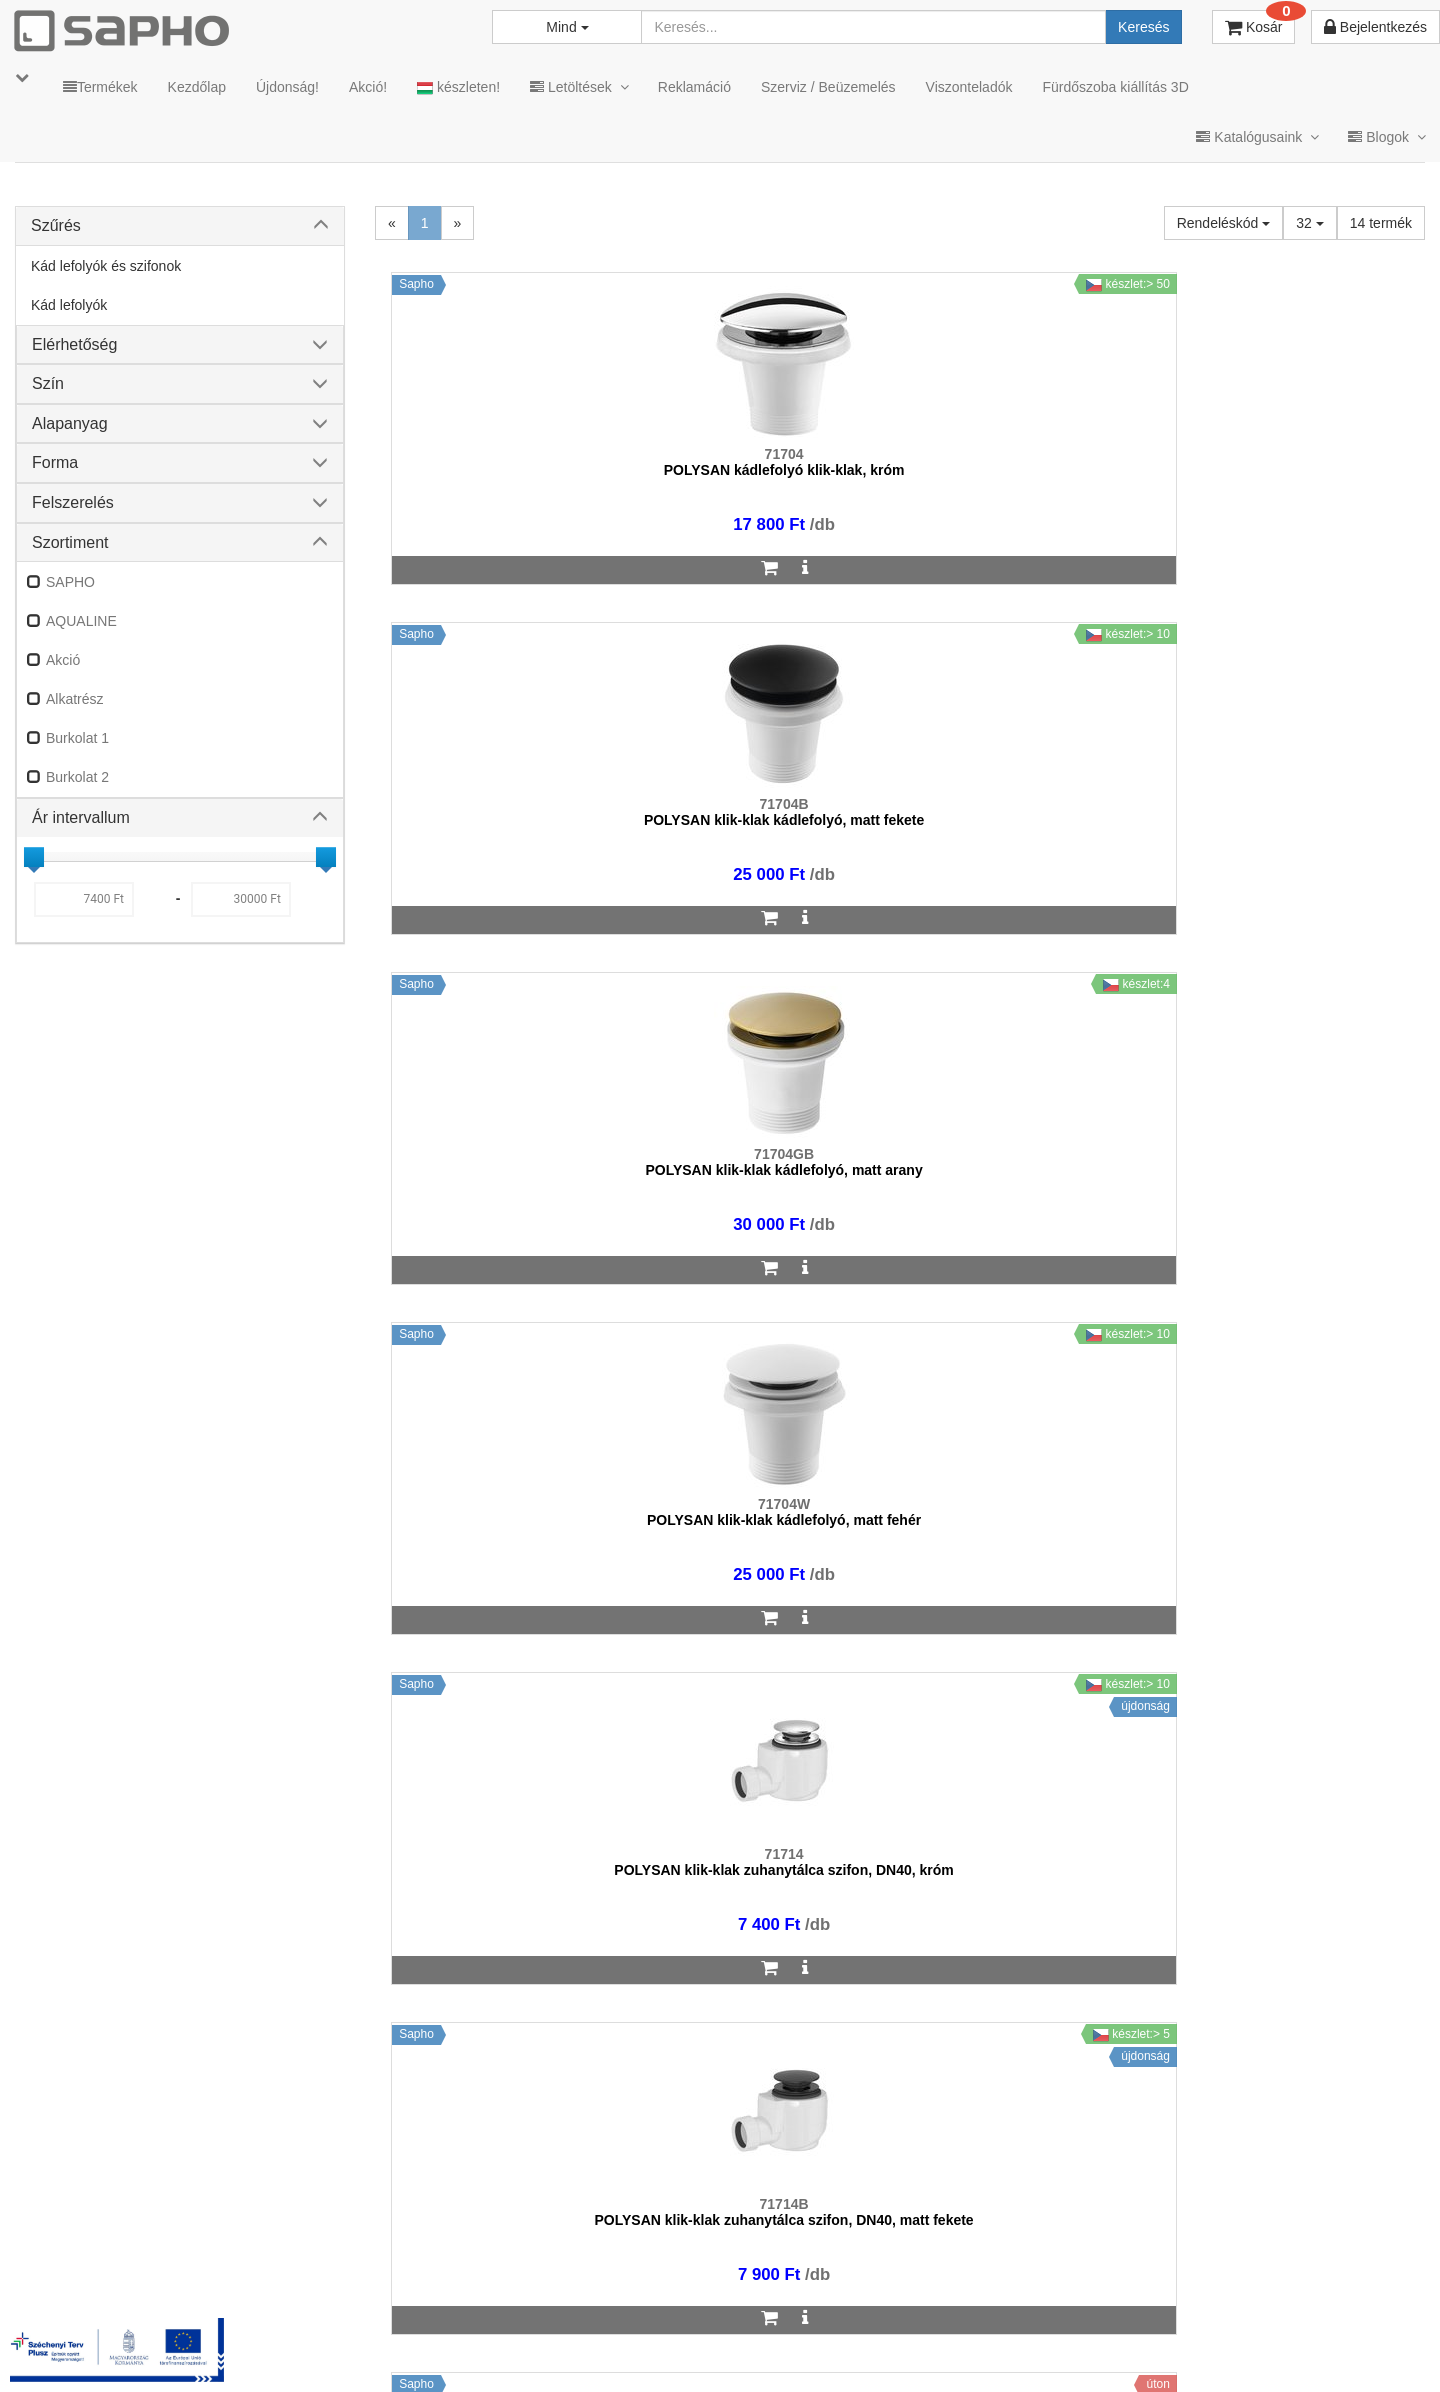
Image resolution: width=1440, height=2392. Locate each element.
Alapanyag (70, 423)
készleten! (458, 87)
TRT (523, 2350)
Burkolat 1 (77, 738)
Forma (55, 462)
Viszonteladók (969, 87)
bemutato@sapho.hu (594, 2272)
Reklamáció (694, 87)
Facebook (1128, 2350)
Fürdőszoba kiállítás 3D (1115, 87)
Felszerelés (73, 502)
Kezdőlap (197, 87)
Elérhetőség (74, 344)
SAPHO (70, 582)
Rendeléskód (1224, 223)
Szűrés (56, 225)
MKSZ (586, 2350)
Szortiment (70, 542)
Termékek (100, 87)
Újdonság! (287, 87)
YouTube (1356, 2350)
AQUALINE (81, 621)
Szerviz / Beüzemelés (828, 87)
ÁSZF (653, 2350)
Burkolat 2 (77, 777)
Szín (48, 383)
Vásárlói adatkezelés (872, 2350)
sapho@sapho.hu (103, 2272)
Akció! (368, 87)
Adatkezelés (739, 2350)
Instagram (1011, 2350)
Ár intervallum (81, 817)
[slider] (34, 857)
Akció (63, 660)
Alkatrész (75, 699)
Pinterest (1241, 2350)
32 (1309, 223)
